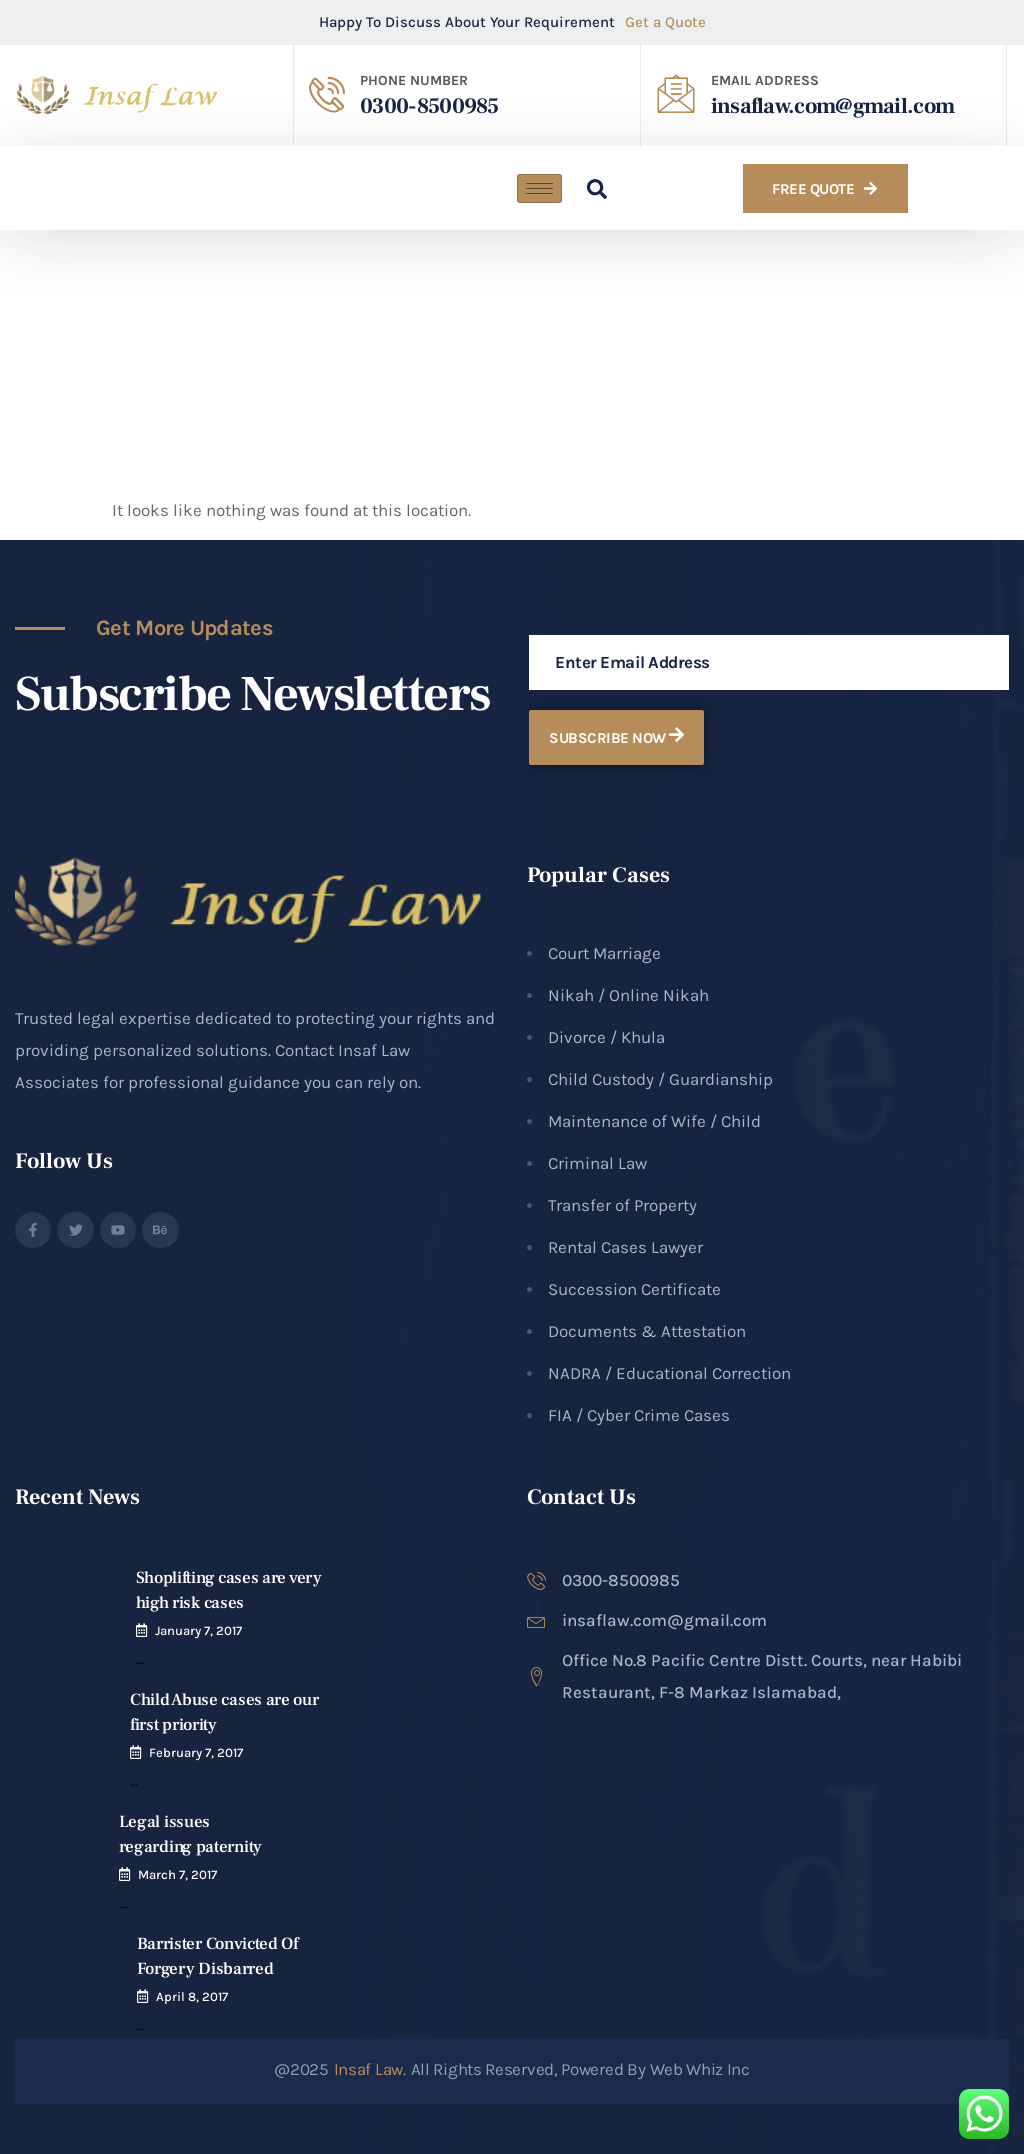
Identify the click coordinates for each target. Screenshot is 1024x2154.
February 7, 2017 (196, 1752)
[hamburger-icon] (539, 188)
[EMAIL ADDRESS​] (676, 94)
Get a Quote (665, 22)
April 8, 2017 (192, 1996)
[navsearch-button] (587, 188)
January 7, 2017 (198, 1630)
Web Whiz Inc (699, 2069)
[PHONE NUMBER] (327, 94)
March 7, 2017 (177, 1874)
